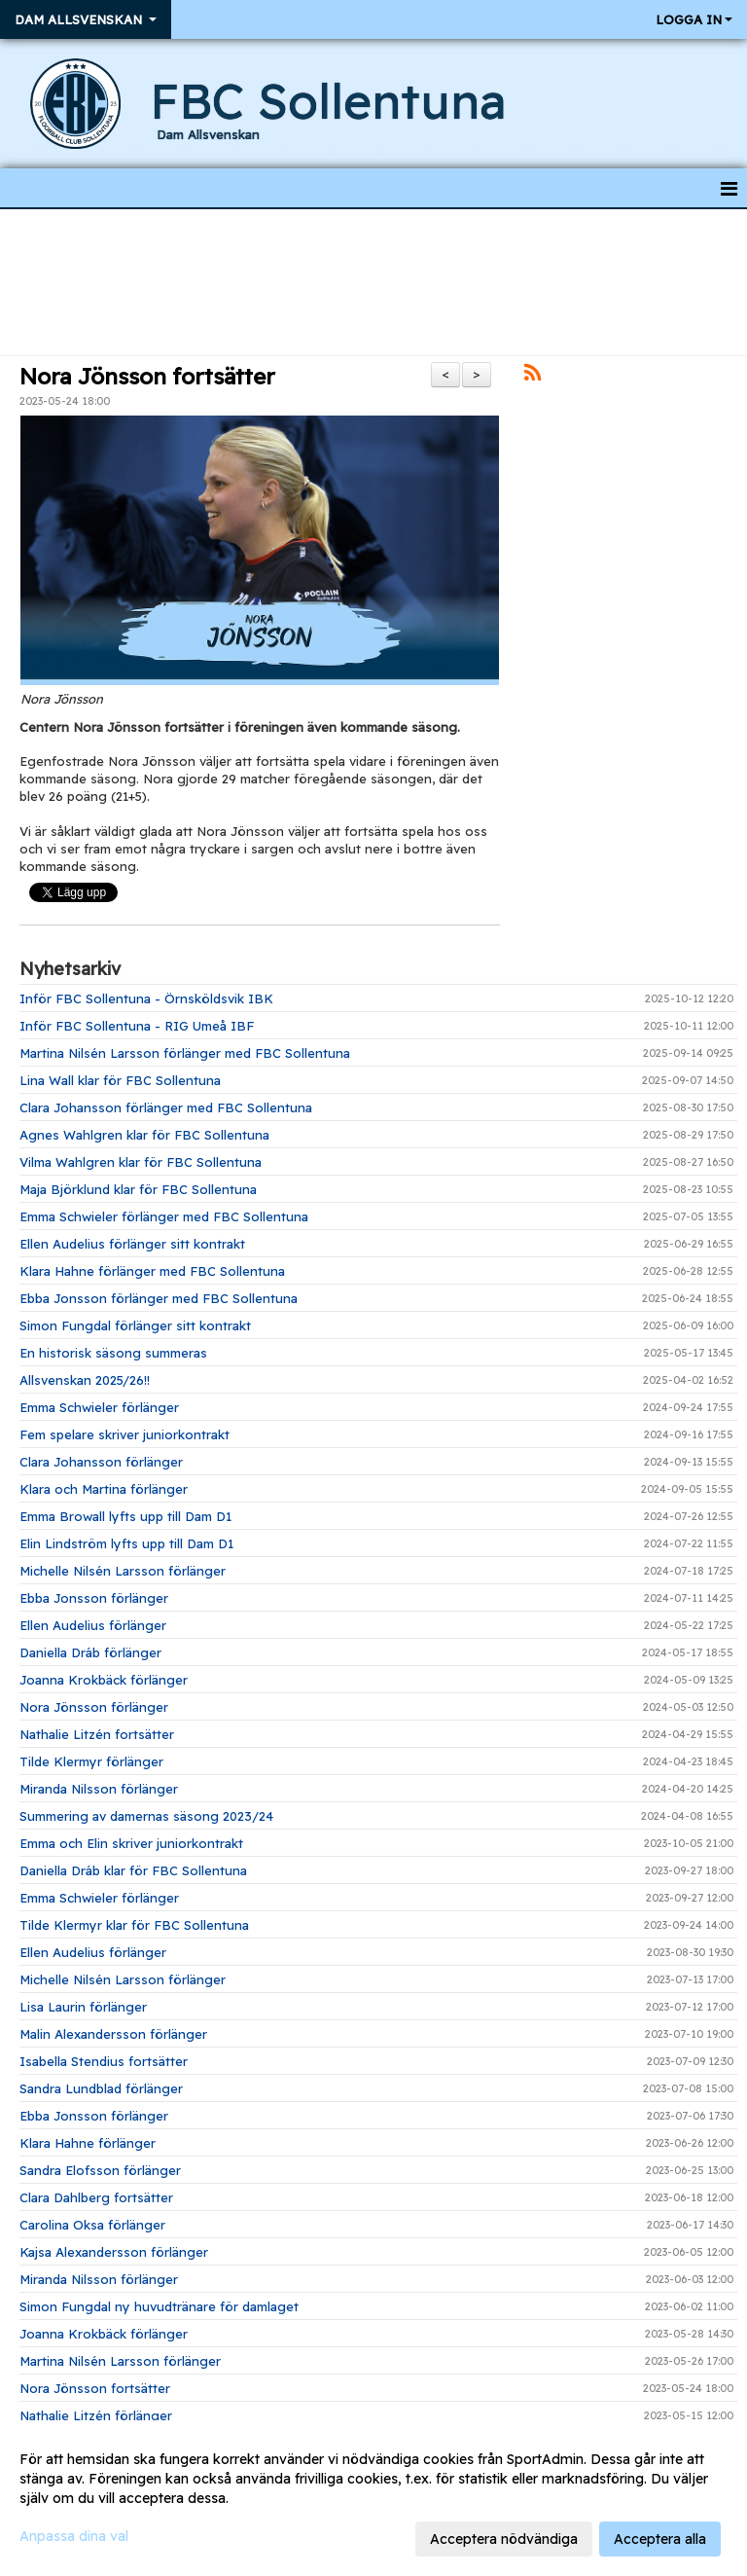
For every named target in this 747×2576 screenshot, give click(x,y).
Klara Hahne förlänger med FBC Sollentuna (152, 1271)
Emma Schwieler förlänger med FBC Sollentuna (163, 1216)
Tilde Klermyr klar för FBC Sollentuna (134, 1925)
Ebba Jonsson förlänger (93, 1598)
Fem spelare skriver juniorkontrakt (124, 1434)
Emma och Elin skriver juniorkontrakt (131, 1843)
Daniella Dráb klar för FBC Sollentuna (133, 1870)
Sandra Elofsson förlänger (100, 2170)
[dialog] (373, 2498)
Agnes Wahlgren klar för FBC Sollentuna (144, 1135)
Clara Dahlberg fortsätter (96, 2197)
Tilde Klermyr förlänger (91, 1761)
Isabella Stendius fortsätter (103, 2061)
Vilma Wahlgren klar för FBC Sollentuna (140, 1162)
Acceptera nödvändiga (504, 2539)
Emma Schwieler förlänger (99, 1407)
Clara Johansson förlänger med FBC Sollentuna (165, 1107)
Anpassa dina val (73, 2536)
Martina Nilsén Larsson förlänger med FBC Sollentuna (184, 1053)
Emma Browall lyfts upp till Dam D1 (125, 1516)
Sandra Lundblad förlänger (101, 2088)
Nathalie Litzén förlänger (95, 2415)
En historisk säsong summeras (113, 1353)
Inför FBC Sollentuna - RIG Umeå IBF (136, 1026)
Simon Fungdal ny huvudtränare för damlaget (159, 2306)
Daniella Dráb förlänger (90, 1652)
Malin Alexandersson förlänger (113, 2034)
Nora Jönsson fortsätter (147, 376)
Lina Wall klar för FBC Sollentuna (120, 1080)
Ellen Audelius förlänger (92, 1625)
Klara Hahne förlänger (87, 2143)
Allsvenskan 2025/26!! (84, 1380)
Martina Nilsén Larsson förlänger (120, 2361)
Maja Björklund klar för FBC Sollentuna (138, 1189)
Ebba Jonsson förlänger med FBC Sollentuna (158, 1298)
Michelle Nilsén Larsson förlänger (122, 1570)
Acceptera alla (660, 2539)
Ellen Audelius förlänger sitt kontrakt (132, 1244)
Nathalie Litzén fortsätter (96, 1734)
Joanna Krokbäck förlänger (103, 1679)
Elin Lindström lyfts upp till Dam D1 (126, 1543)
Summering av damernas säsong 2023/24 (146, 1816)
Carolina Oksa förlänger (92, 2224)
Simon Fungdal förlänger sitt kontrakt (135, 1325)
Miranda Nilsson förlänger (98, 1788)
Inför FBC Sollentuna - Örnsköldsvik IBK (146, 998)
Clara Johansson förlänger (101, 1461)
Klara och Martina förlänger (103, 1489)
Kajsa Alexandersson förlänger (113, 2252)
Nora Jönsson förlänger (93, 1707)
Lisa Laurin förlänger (83, 2006)
